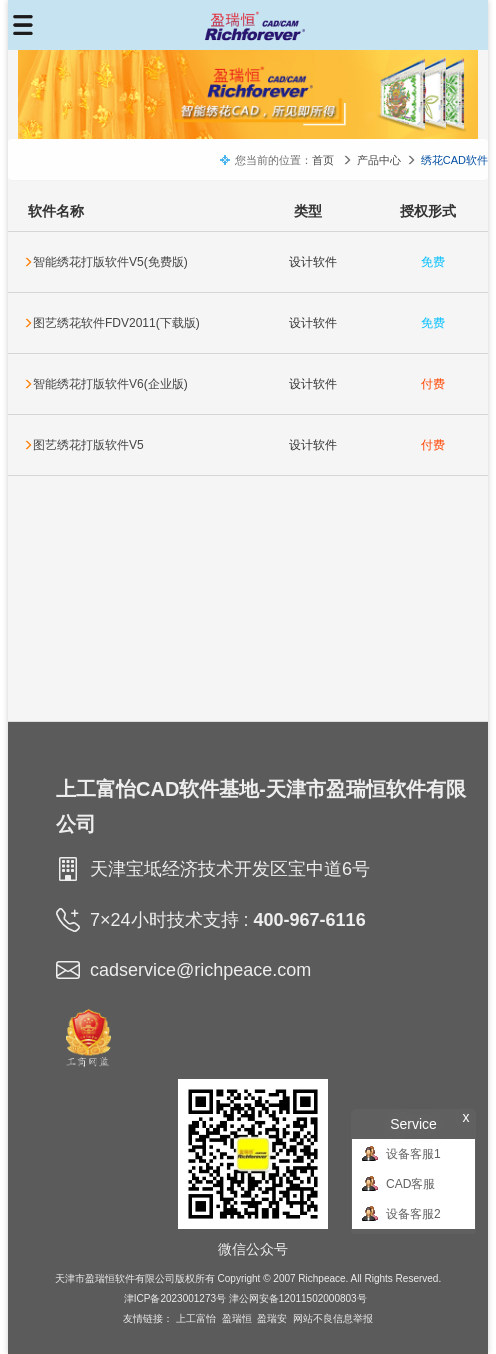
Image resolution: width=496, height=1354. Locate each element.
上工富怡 (196, 1318)
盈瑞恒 (237, 1318)
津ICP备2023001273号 (175, 1298)
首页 (323, 160)
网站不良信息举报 (333, 1318)
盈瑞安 (272, 1318)
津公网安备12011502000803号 (298, 1298)
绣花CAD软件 (454, 160)
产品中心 (379, 160)
